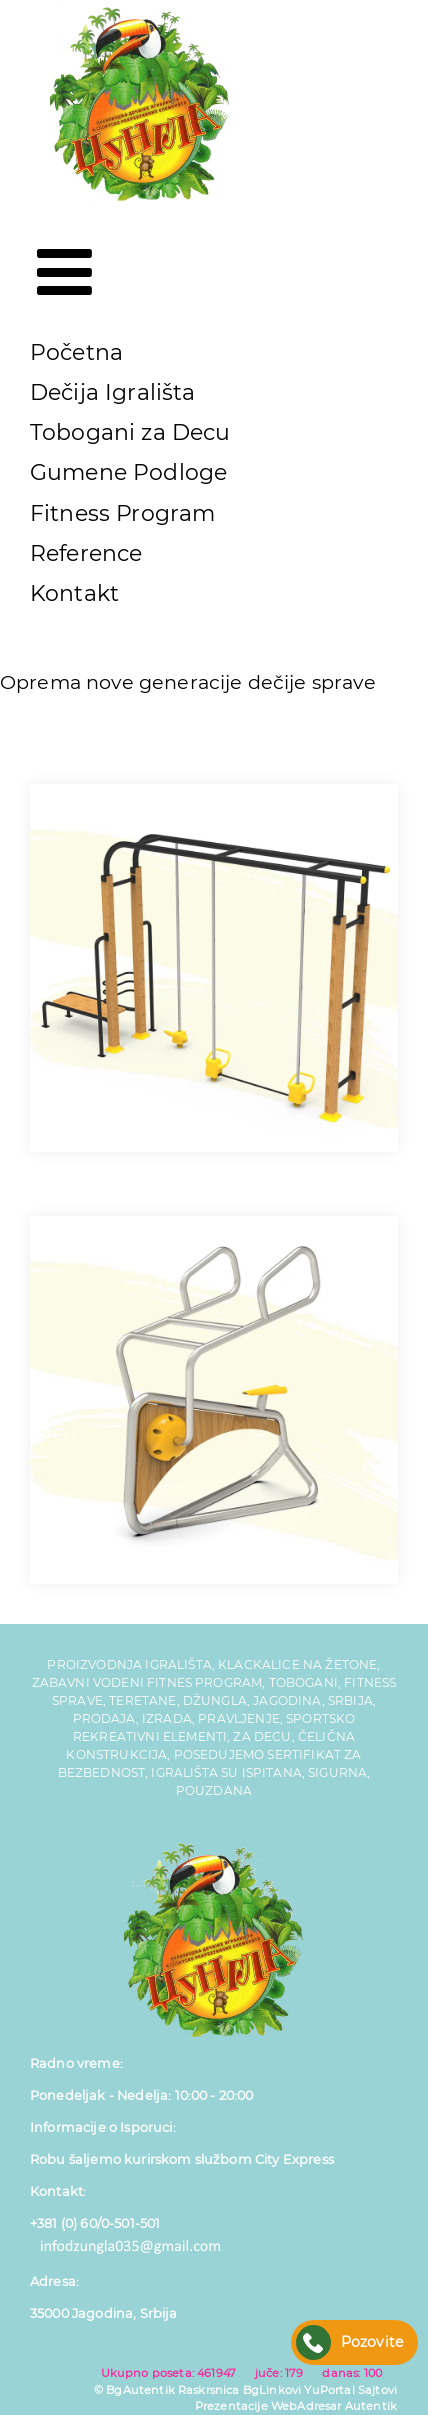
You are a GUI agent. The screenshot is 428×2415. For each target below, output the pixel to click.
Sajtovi (377, 2390)
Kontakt (74, 593)
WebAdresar (306, 2406)
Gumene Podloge (128, 472)
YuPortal (329, 2390)
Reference (86, 553)
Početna (76, 352)
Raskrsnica (209, 2390)
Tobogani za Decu (130, 432)
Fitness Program (122, 513)
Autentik (371, 2406)
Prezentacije (231, 2406)
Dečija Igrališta (113, 392)
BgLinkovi (272, 2390)
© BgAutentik (134, 2390)
